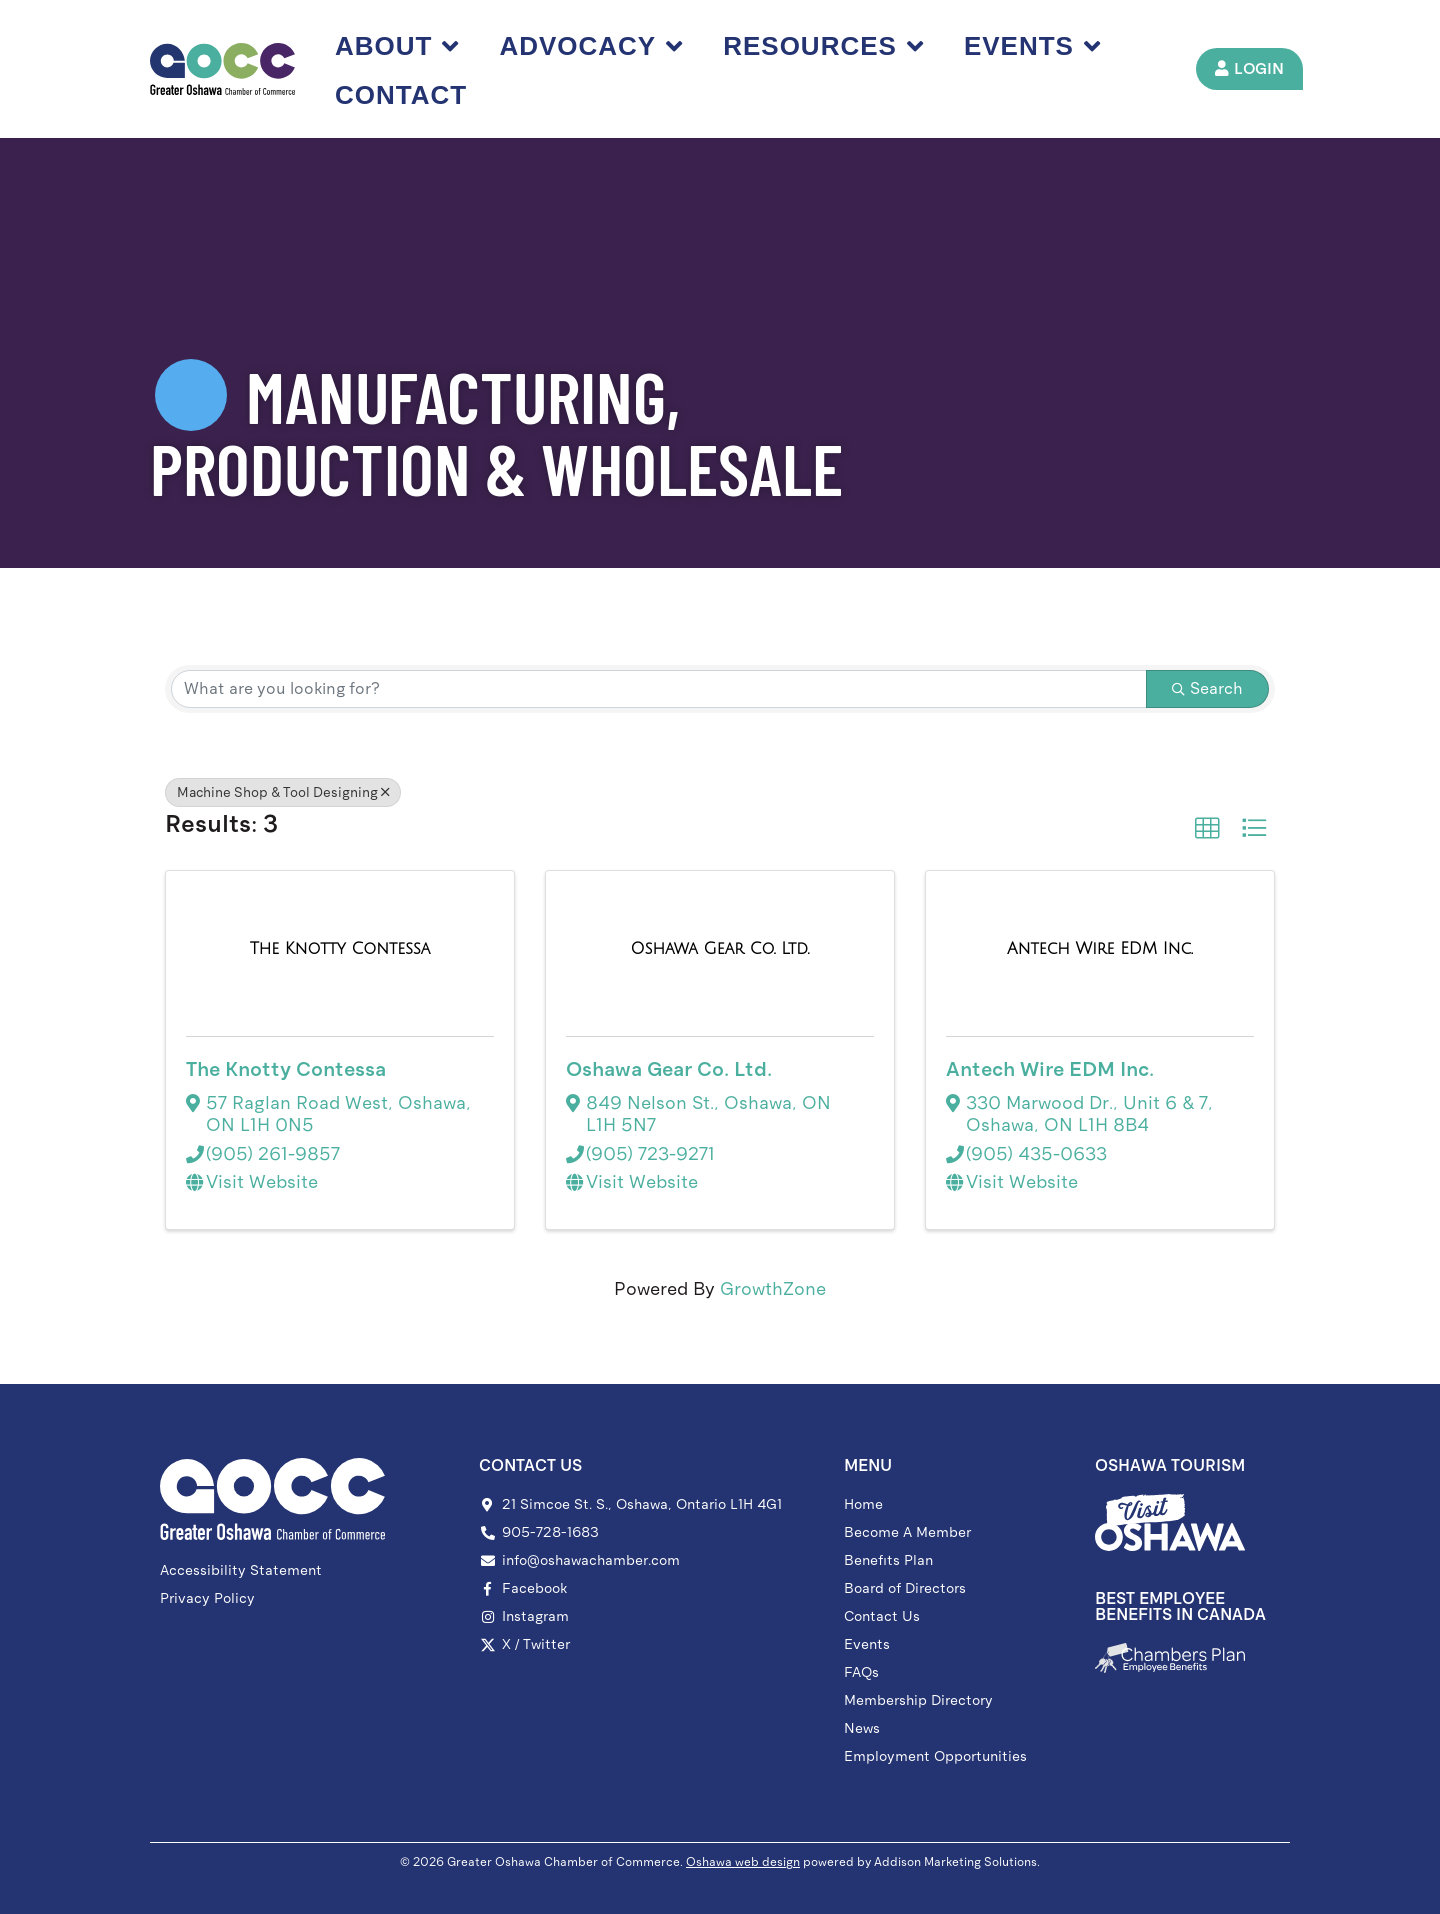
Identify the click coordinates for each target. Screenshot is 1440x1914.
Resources (827, 46)
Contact (405, 95)
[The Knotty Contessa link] (340, 949)
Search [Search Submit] (1207, 688)
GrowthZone (773, 1289)
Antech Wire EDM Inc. (1050, 1069)
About (401, 46)
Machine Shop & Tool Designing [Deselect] (283, 792)
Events (1036, 46)
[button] (1207, 828)
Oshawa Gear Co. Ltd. (669, 1069)
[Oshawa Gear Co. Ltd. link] (720, 949)
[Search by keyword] (659, 689)
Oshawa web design (743, 1862)
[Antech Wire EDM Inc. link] (1100, 949)
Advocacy (595, 46)
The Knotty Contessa (286, 1069)
